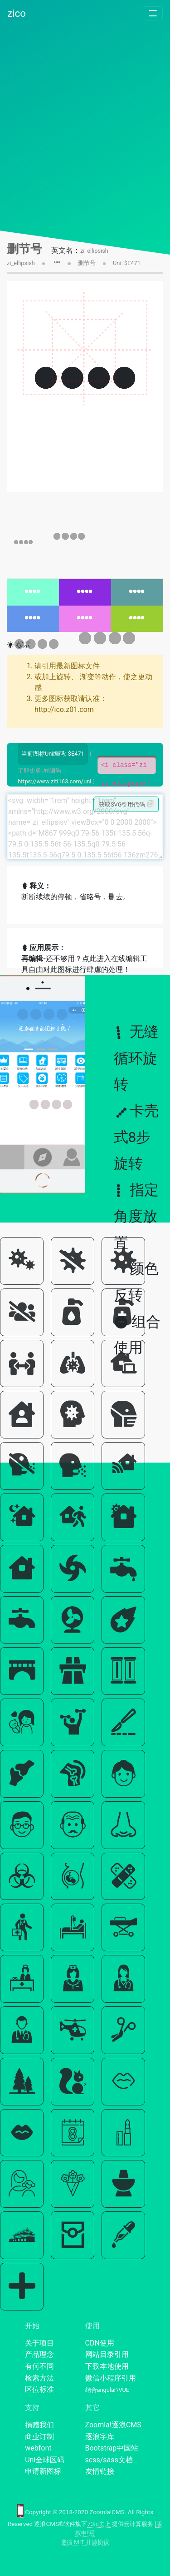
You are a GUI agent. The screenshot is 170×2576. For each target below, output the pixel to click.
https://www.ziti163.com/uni (54, 781)
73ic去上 (98, 2524)
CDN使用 (99, 2343)
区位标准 (39, 2389)
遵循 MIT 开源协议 (85, 2542)
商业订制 (39, 2436)
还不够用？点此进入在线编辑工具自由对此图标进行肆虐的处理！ (84, 964)
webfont (38, 2448)
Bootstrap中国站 (112, 2448)
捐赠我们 (39, 2425)
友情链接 (99, 2471)
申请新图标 (43, 2471)
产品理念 (39, 2354)
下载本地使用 (107, 2366)
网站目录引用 (107, 2354)
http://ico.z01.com (64, 709)
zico (16, 13)
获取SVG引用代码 (126, 804)
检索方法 (39, 2378)
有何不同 (39, 2366)
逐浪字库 (99, 2436)
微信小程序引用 (110, 2378)
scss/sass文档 (109, 2460)
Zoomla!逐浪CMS (113, 2425)
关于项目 (39, 2343)
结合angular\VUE (107, 2389)
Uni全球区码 (44, 2460)
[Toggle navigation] (153, 13)
